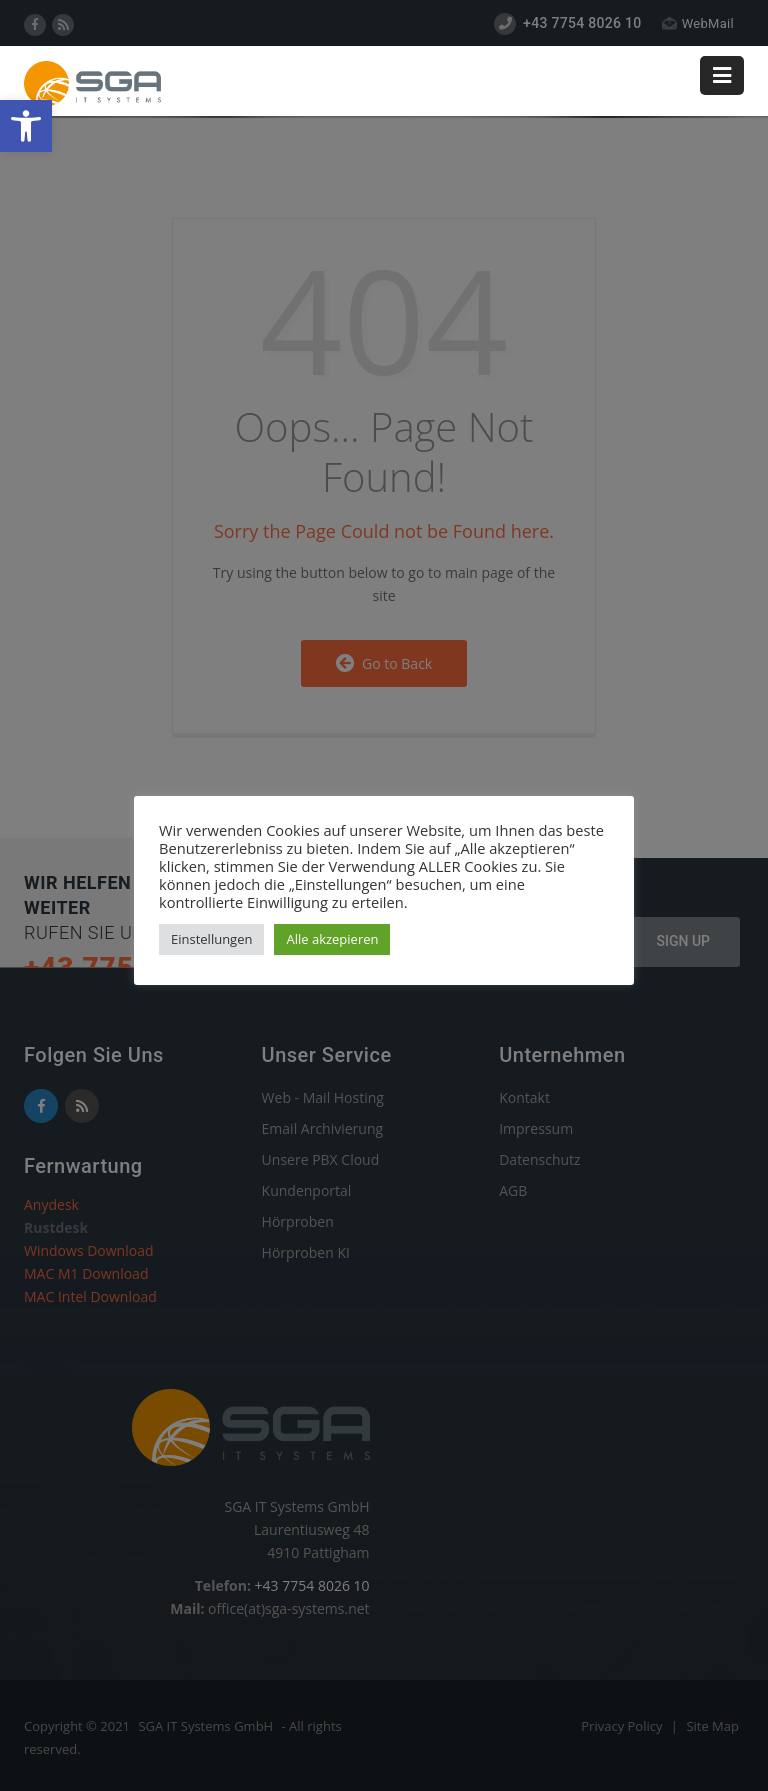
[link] (26, 126)
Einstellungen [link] (211, 939)
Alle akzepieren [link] (332, 939)
